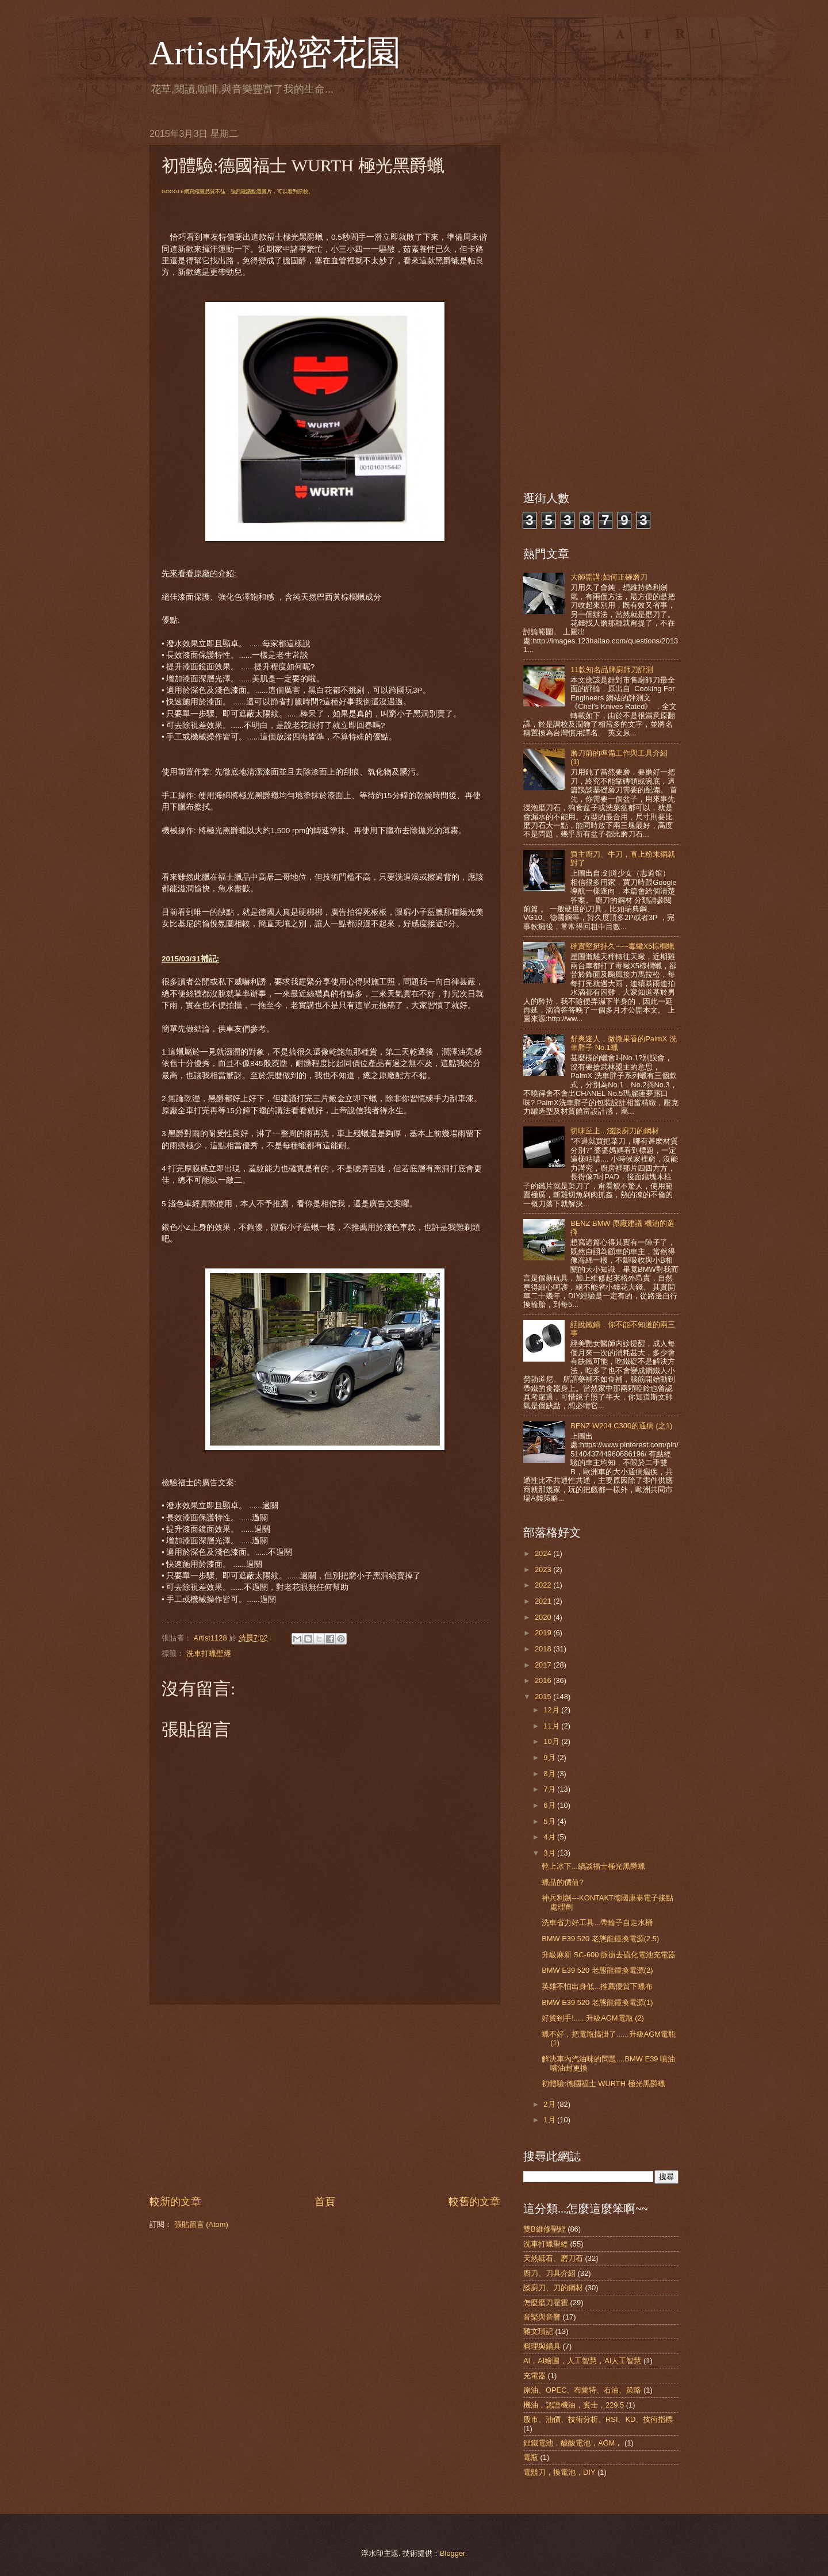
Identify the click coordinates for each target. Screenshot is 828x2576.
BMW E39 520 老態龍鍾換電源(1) (597, 2002)
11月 (552, 1726)
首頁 (325, 2201)
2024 (544, 1553)
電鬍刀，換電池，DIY (559, 2472)
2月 (550, 2104)
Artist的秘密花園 (275, 53)
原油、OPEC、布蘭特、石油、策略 (582, 2390)
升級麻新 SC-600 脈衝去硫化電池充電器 (609, 1954)
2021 (544, 1601)
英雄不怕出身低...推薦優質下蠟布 (597, 1986)
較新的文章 (175, 2201)
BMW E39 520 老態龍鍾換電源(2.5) (600, 1938)
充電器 (534, 2375)
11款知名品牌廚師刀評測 (611, 669)
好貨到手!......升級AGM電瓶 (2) (593, 2018)
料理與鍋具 (542, 2346)
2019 (544, 1632)
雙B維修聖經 (544, 2229)
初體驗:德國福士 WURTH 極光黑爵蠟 (603, 2083)
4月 (550, 1837)
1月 (550, 2119)
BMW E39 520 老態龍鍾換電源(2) (597, 1970)
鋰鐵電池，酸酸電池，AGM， (572, 2443)
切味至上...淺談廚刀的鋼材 (614, 1130)
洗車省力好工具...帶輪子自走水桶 (597, 1922)
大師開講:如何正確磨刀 (608, 577)
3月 (550, 1853)
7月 (550, 1789)
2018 (544, 1648)
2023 (544, 1569)
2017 (544, 1665)
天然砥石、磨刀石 (553, 2258)
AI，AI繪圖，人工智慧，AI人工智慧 (582, 2360)
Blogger (452, 2553)
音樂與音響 (542, 2317)
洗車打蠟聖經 (208, 1653)
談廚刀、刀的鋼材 (553, 2287)
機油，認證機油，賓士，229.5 (573, 2405)
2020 (544, 1617)
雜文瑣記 (538, 2331)
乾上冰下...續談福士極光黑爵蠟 (593, 1866)
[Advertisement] (325, 2099)
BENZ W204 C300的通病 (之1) (621, 1425)
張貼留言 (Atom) (201, 2224)
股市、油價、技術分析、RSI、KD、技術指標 (598, 2419)
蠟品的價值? (562, 1882)
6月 (550, 1805)
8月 (550, 1773)
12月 (552, 1709)
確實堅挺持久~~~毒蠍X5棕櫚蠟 (622, 946)
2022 (544, 1585)
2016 (544, 1680)
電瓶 (530, 2457)
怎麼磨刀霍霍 (545, 2302)
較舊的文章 (474, 2201)
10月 (552, 1741)
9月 (550, 1757)
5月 (550, 1821)
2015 (544, 1696)
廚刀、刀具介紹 (549, 2273)
